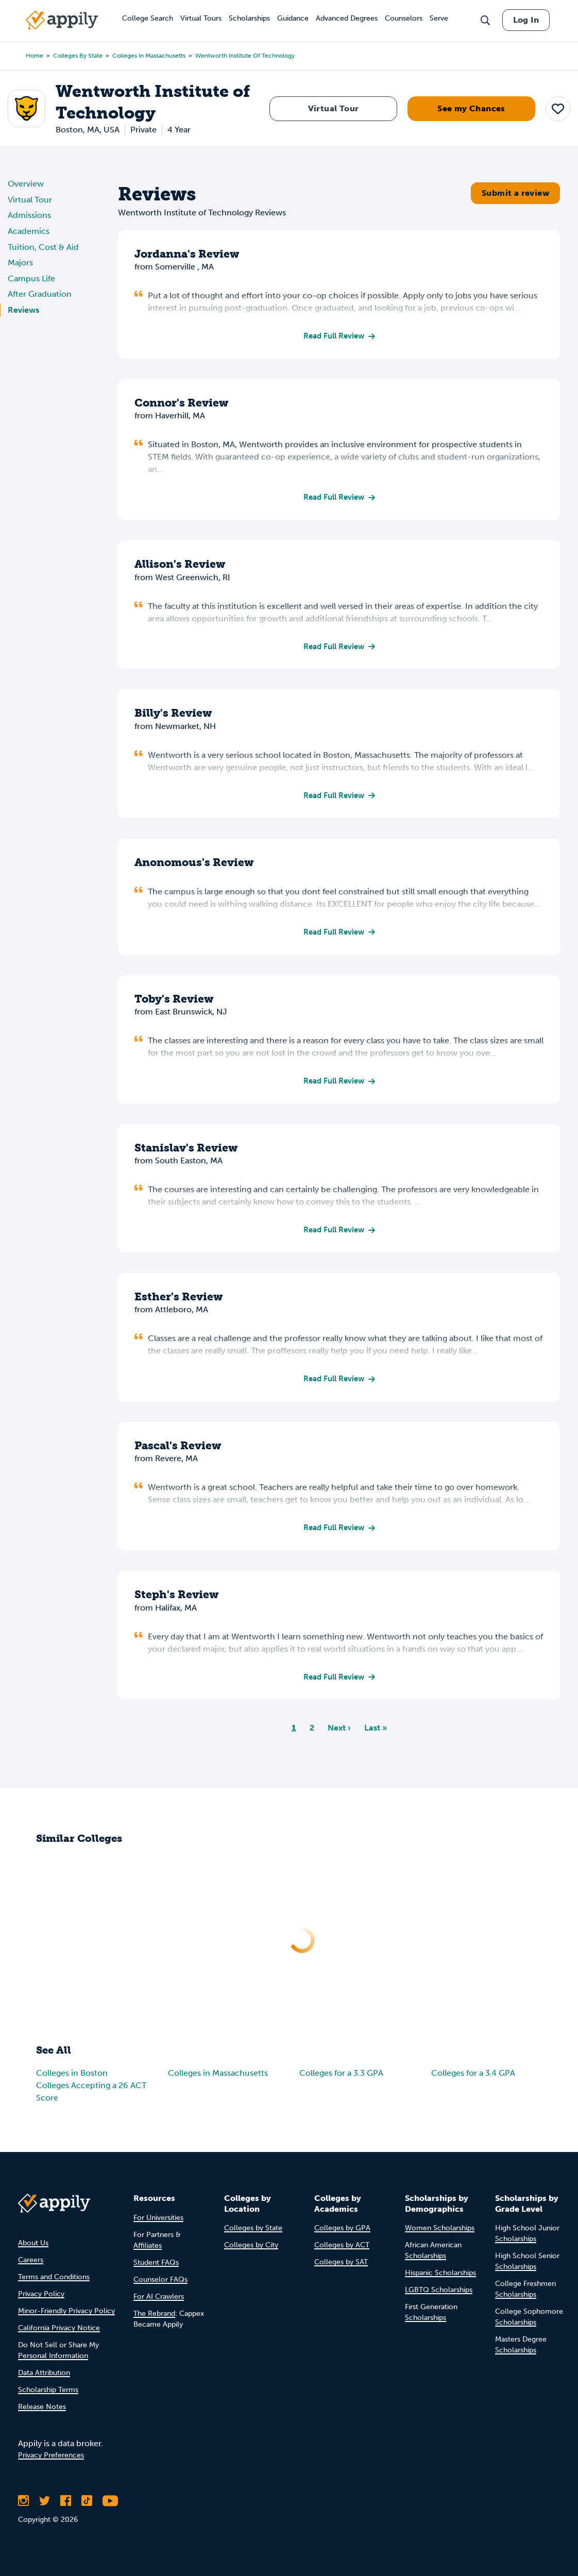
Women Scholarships (439, 2235)
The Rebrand (154, 2320)
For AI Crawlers (158, 2303)
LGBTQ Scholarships (438, 2297)
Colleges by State (78, 55)
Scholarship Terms (48, 2397)
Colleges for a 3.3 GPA (341, 2084)
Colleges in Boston (72, 2084)
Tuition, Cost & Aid (43, 247)
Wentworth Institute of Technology (245, 55)
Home (34, 55)
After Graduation (40, 294)
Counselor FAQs (160, 2286)
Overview (26, 184)
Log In (526, 20)
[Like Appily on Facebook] (65, 2508)
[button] (558, 108)
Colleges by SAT (341, 2269)
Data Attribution (44, 2380)
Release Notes (42, 2414)
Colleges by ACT (341, 2252)
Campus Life (31, 278)
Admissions (29, 215)
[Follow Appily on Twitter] (44, 2508)
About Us (33, 2250)
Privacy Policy (41, 2301)
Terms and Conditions (54, 2284)
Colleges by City (251, 2252)
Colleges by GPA (342, 2235)
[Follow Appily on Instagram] (23, 2508)
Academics (28, 231)
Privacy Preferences (51, 2462)
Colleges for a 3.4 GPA (473, 2084)
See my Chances (471, 108)
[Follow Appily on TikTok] (86, 2508)
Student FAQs (156, 2269)
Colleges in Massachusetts (148, 55)
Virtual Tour (333, 108)
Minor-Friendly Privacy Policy (66, 2318)
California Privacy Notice (59, 2335)
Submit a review (515, 193)
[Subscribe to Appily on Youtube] (110, 2508)
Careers (30, 2267)
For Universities (158, 2224)
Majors (20, 262)
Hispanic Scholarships (440, 2280)
